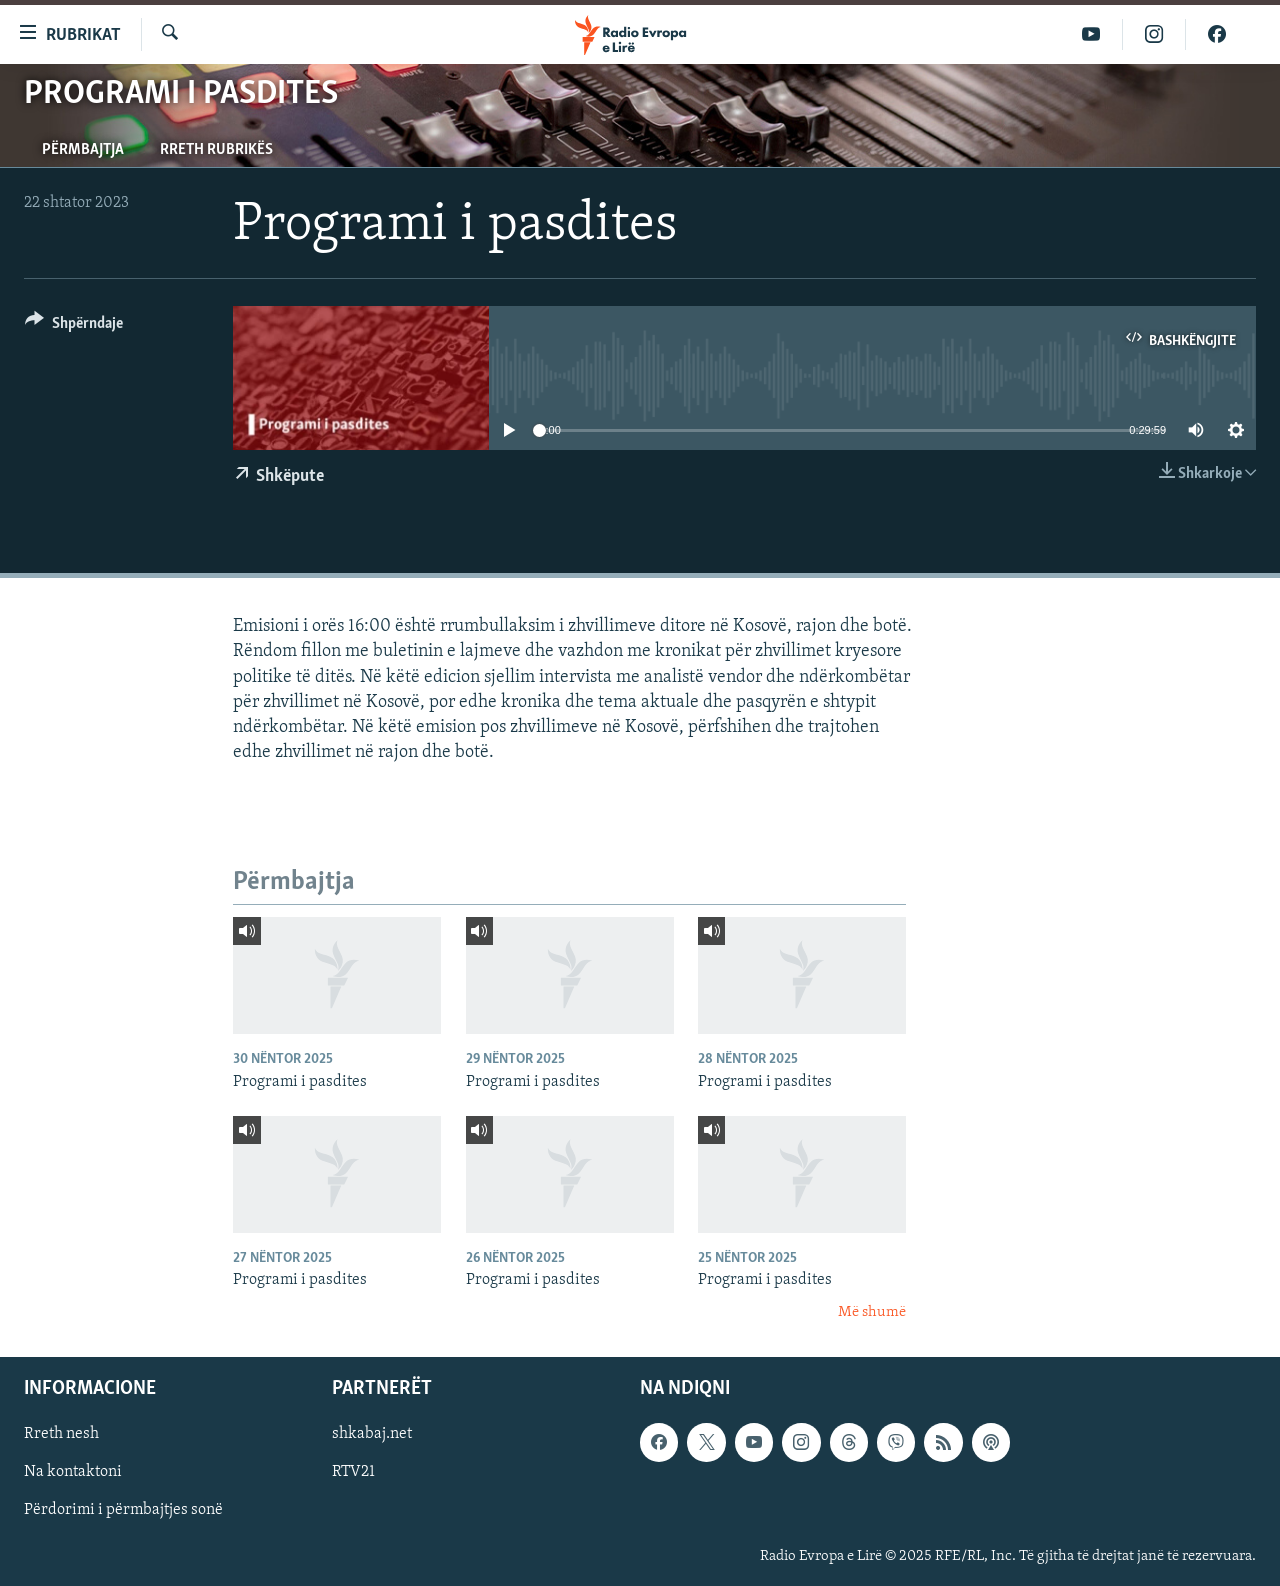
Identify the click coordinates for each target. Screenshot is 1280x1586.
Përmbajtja (83, 150)
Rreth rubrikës (216, 150)
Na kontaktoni (73, 1473)
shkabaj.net (372, 1434)
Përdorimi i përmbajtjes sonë (123, 1511)
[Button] (74, 326)
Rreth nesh (61, 1434)
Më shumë (872, 1312)
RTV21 (353, 1473)
